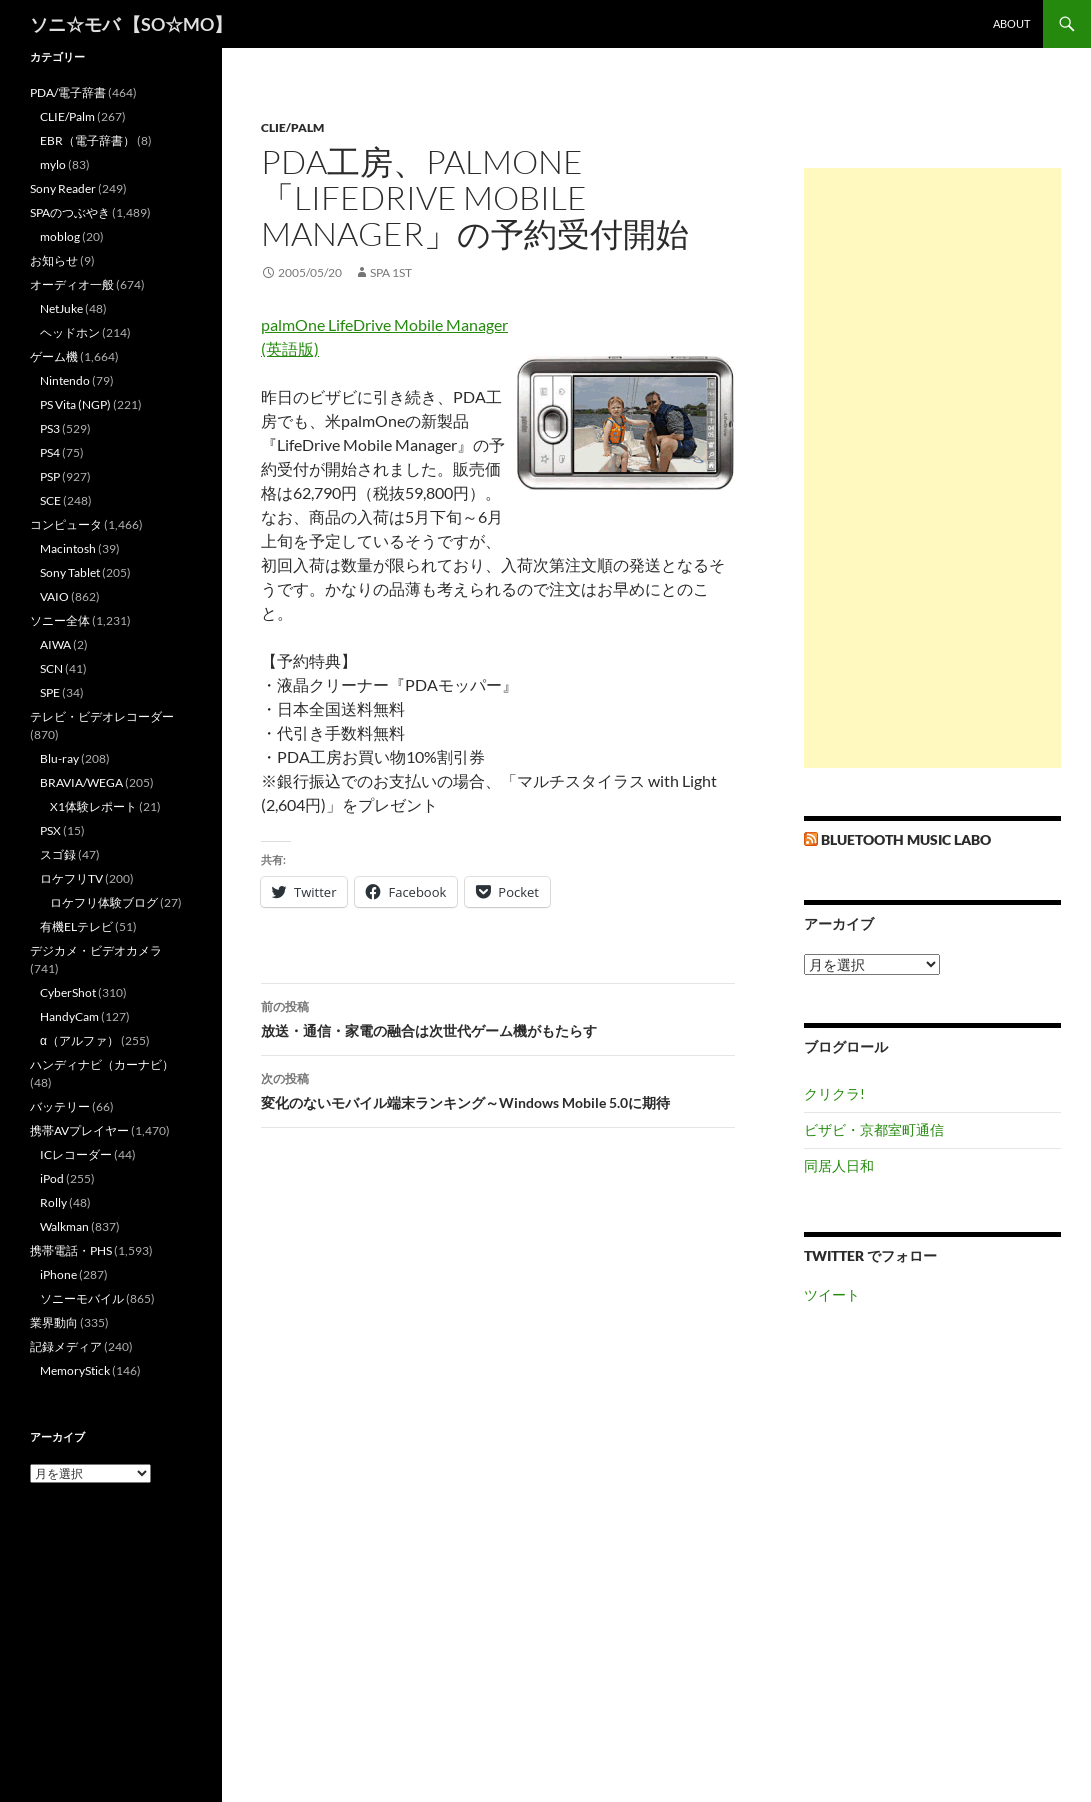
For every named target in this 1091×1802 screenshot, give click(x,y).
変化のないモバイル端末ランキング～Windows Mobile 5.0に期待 (498, 1089)
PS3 (50, 428)
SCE (50, 500)
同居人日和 (839, 1165)
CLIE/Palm (292, 127)
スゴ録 (58, 854)
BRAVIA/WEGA (81, 782)
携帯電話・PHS (71, 1250)
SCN (51, 668)
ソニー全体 (60, 620)
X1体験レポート (93, 806)
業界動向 (54, 1322)
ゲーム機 (54, 356)
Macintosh (68, 548)
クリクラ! (834, 1093)
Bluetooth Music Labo (906, 839)
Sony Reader (63, 188)
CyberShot (68, 992)
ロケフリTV (71, 878)
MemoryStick (75, 1370)
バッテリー (60, 1106)
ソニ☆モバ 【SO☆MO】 (131, 24)
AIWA (55, 644)
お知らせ (54, 260)
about (1011, 23)
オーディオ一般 (72, 284)
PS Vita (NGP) (75, 404)
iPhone (58, 1274)
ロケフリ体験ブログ (104, 902)
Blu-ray (59, 758)
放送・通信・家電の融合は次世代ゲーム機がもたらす (498, 1017)
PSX (50, 830)
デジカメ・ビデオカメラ (96, 950)
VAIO (54, 596)
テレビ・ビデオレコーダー (102, 716)
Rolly (53, 1202)
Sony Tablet (70, 572)
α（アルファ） (79, 1040)
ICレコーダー (76, 1154)
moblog (60, 236)
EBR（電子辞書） (87, 140)
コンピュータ (66, 524)
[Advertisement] (932, 468)
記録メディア (66, 1346)
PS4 (50, 452)
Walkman (64, 1226)
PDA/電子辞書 (68, 92)
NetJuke (61, 308)
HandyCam (69, 1016)
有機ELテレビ (76, 926)
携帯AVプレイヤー (79, 1130)
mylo (53, 164)
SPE (50, 692)
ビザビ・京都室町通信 (874, 1129)
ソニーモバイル (82, 1298)
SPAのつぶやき (70, 212)
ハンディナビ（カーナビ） (102, 1064)
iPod (52, 1178)
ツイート (832, 1294)
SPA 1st (391, 272)
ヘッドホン (70, 332)
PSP (50, 476)
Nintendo (65, 380)
